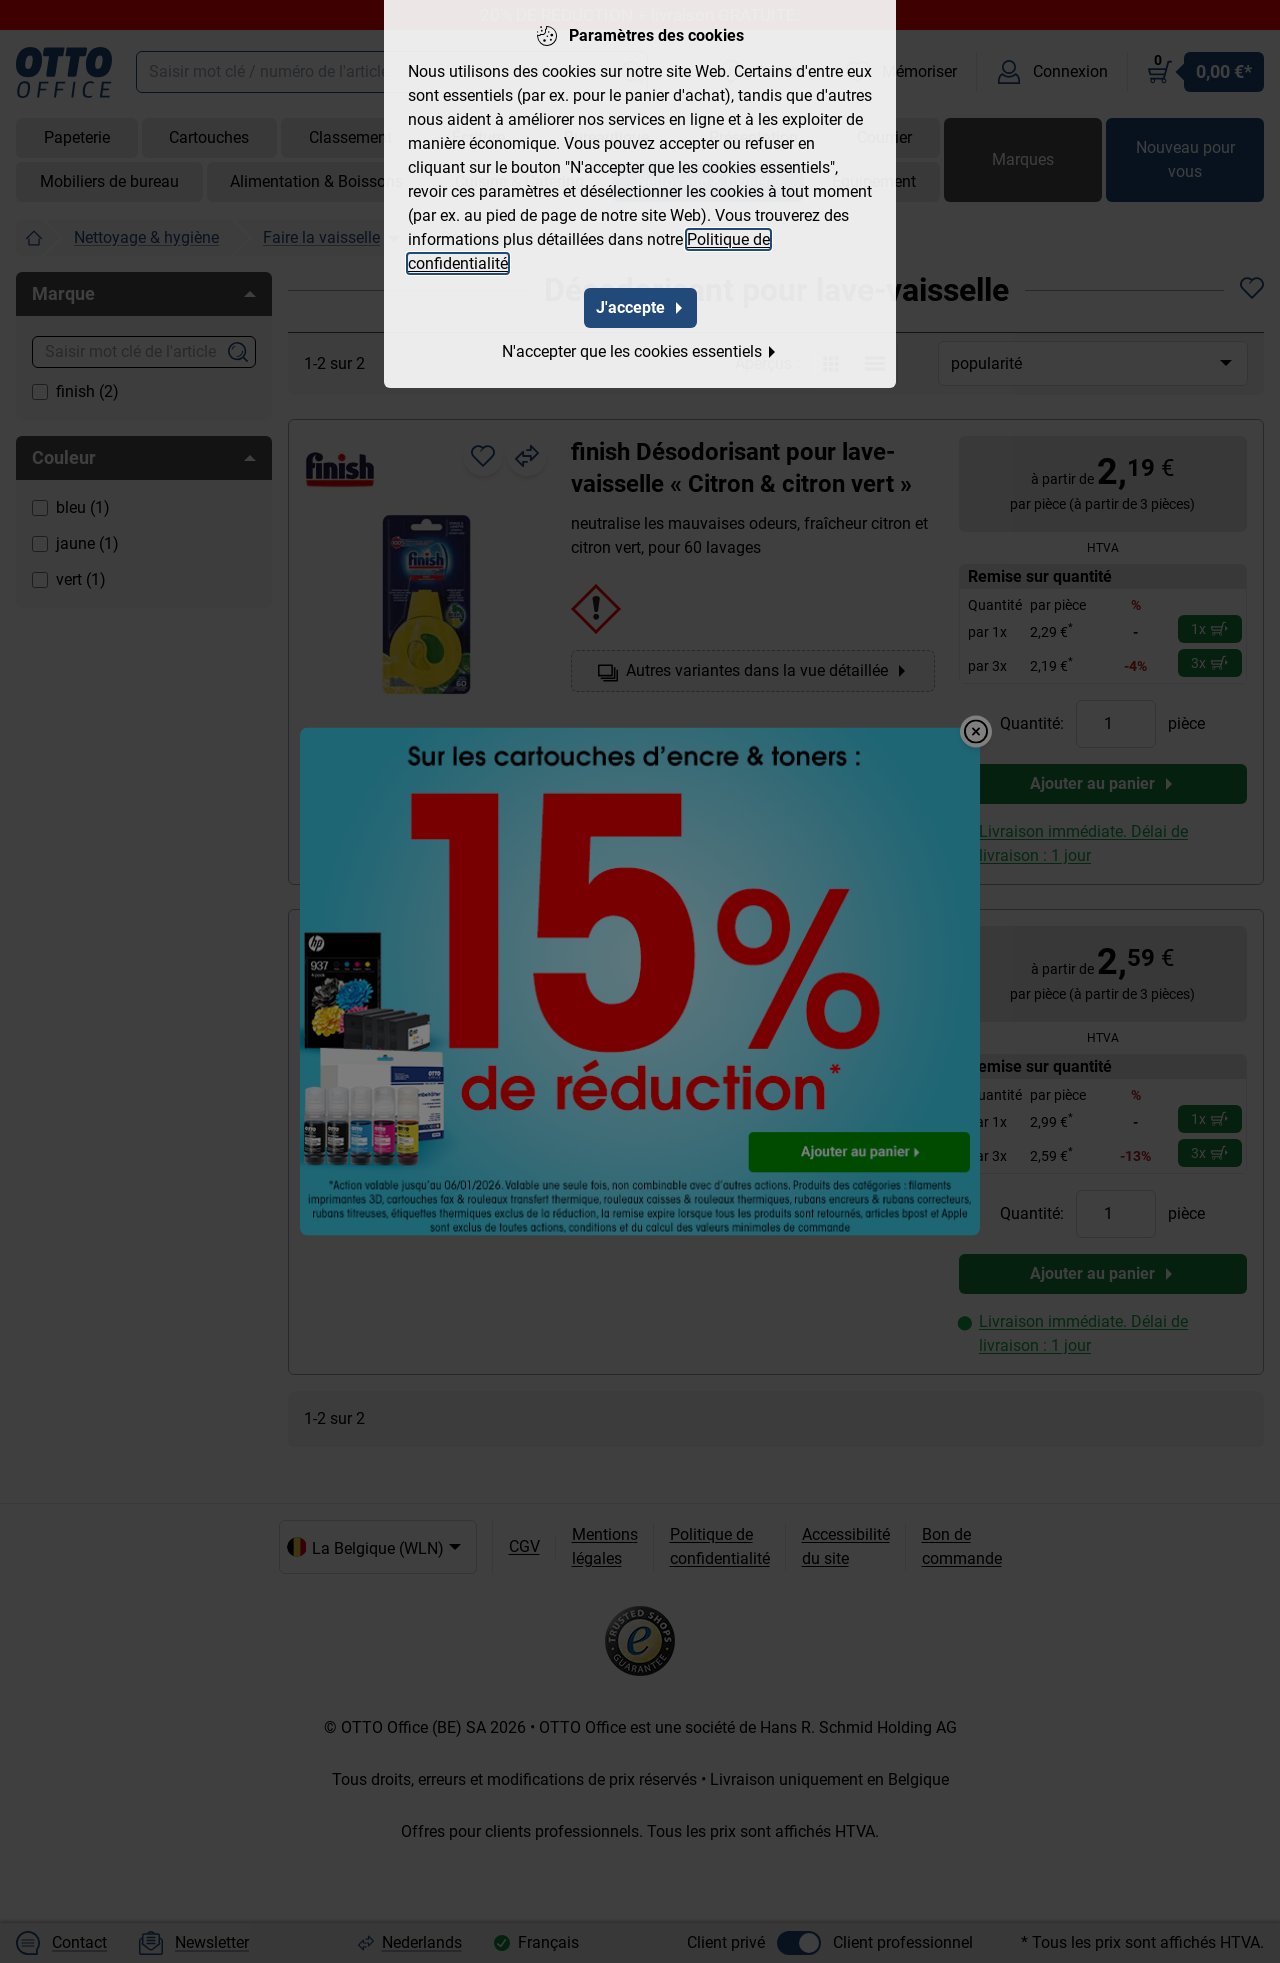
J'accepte (640, 306)
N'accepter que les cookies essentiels (640, 350)
